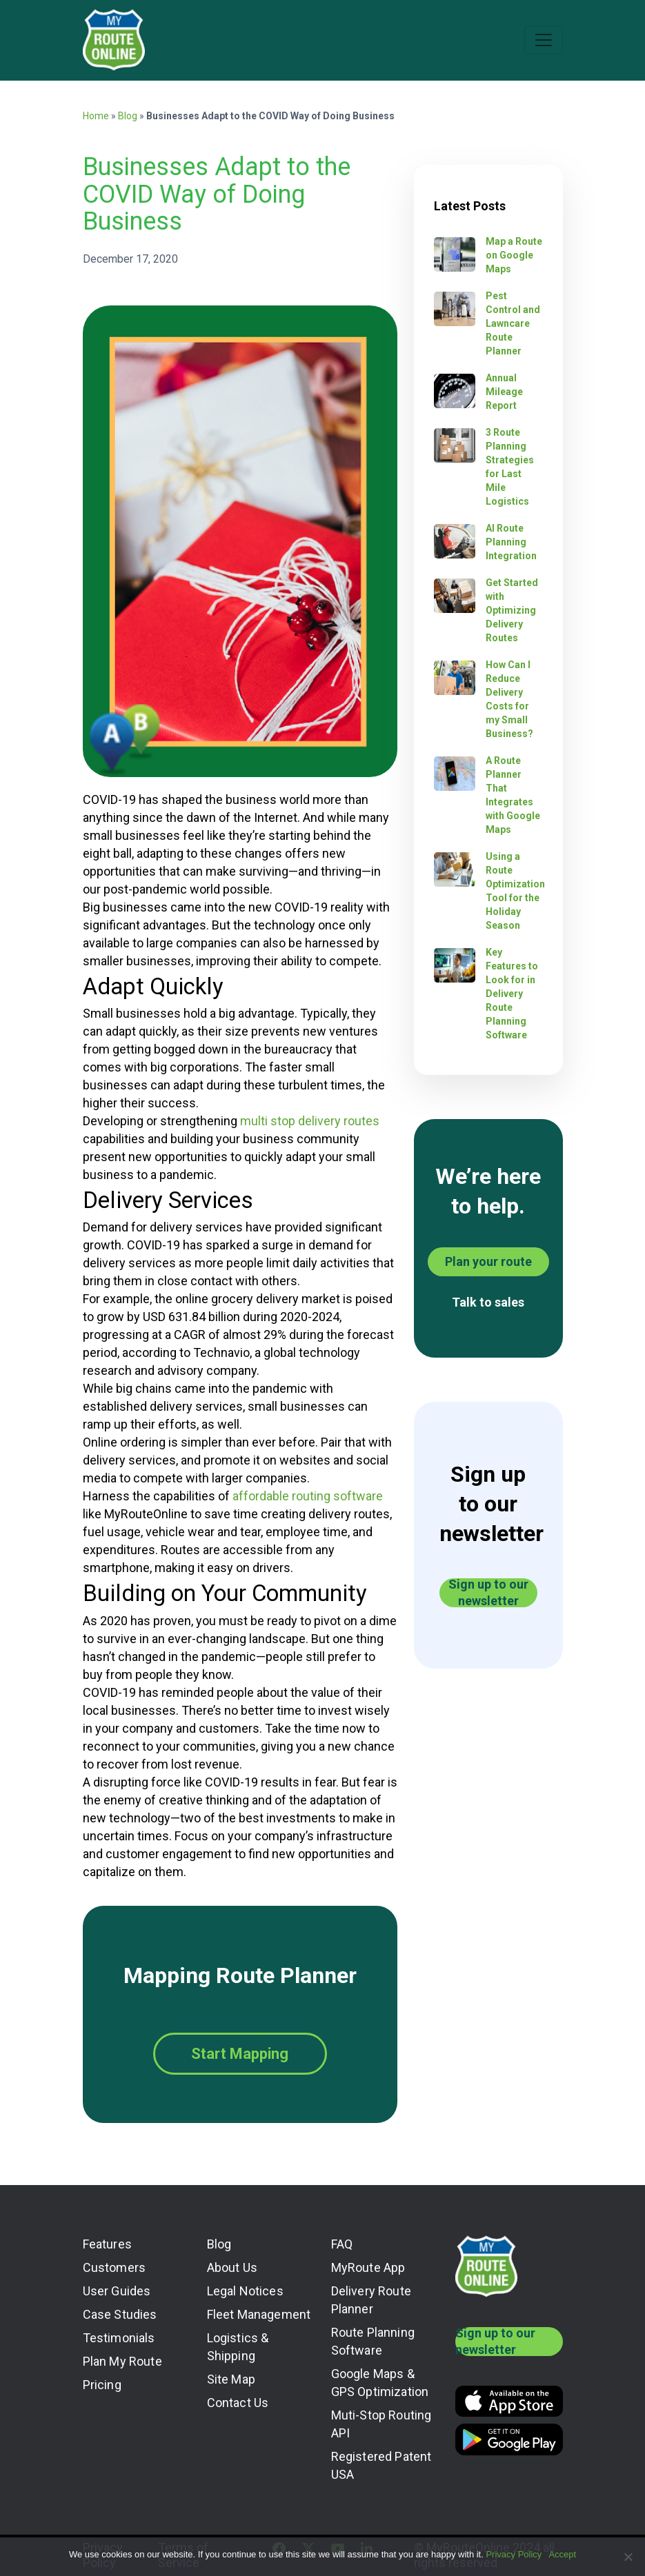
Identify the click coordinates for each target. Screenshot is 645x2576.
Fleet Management (259, 2314)
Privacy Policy (514, 2554)
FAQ (342, 2244)
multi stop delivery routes (309, 1121)
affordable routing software (307, 1496)
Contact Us (238, 2402)
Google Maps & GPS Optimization (380, 2382)
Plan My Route (122, 2361)
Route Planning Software (373, 2341)
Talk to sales (488, 1302)
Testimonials (119, 2338)
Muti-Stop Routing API (381, 2424)
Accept (562, 2554)
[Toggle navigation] (543, 40)
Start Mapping (239, 2053)
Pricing (102, 2384)
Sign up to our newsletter (488, 1592)
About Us (232, 2267)
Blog (127, 115)
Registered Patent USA (381, 2465)
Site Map (231, 2379)
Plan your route (488, 1261)
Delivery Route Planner (371, 2300)
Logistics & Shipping (238, 2347)
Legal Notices (245, 2291)
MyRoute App (368, 2267)
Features (107, 2244)
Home (96, 115)
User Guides (117, 2291)
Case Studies (120, 2314)
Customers (114, 2267)
